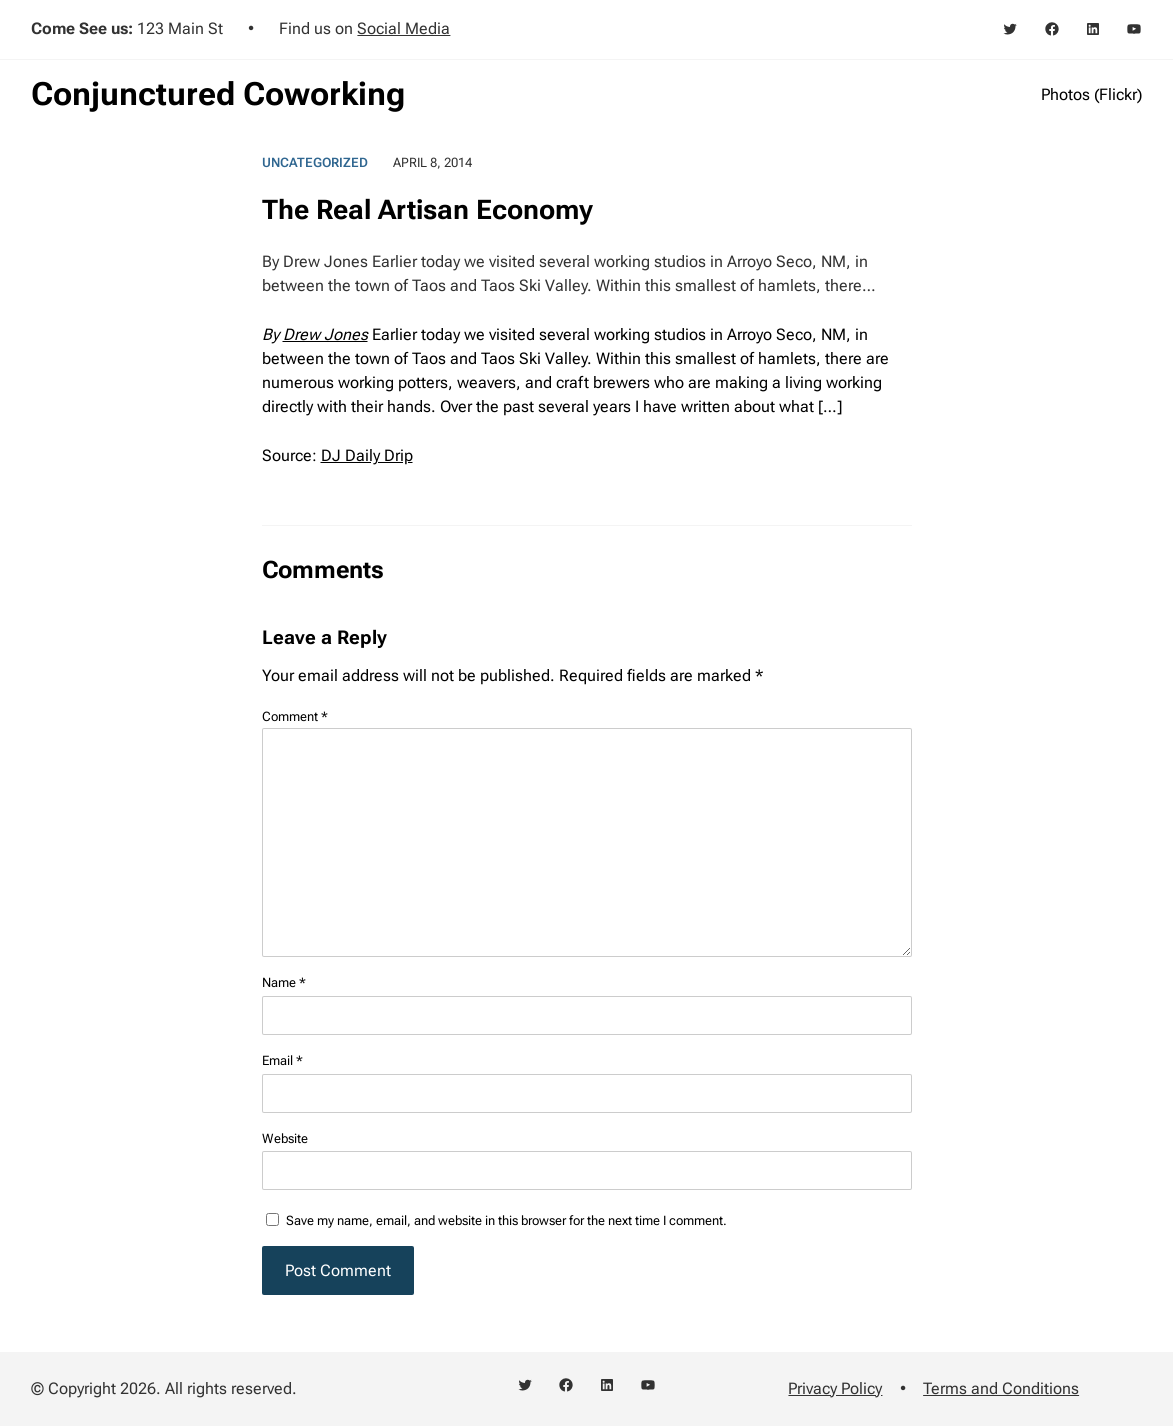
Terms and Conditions (1001, 1388)
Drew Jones (325, 334)
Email (282, 1060)
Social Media (403, 28)
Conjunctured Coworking (218, 94)
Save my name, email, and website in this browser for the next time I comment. (506, 1220)
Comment (295, 716)
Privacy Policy (835, 1388)
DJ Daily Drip (367, 455)
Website (285, 1138)
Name (284, 982)
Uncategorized (315, 162)
